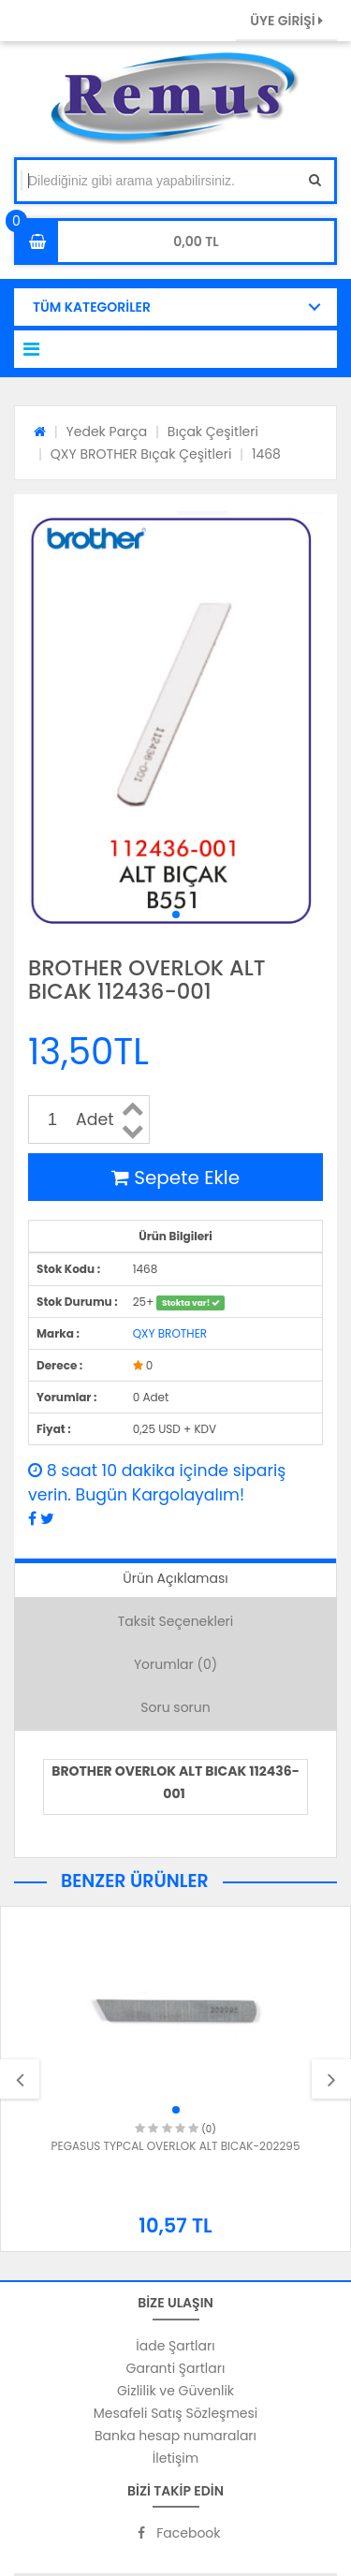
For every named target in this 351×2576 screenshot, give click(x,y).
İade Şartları (175, 2345)
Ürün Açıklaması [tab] (175, 1578)
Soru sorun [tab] (175, 1707)
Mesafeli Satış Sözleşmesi (176, 2413)
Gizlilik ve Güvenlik (175, 2390)
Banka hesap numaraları (175, 2435)
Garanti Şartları (176, 2368)
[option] (175, 2079)
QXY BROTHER (170, 1333)
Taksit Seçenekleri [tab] (176, 1621)
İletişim (175, 2458)
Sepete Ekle (175, 1177)
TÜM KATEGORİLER (92, 307)
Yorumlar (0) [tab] (175, 1664)
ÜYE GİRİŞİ (286, 20)
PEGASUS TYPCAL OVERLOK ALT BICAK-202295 (175, 2146)
